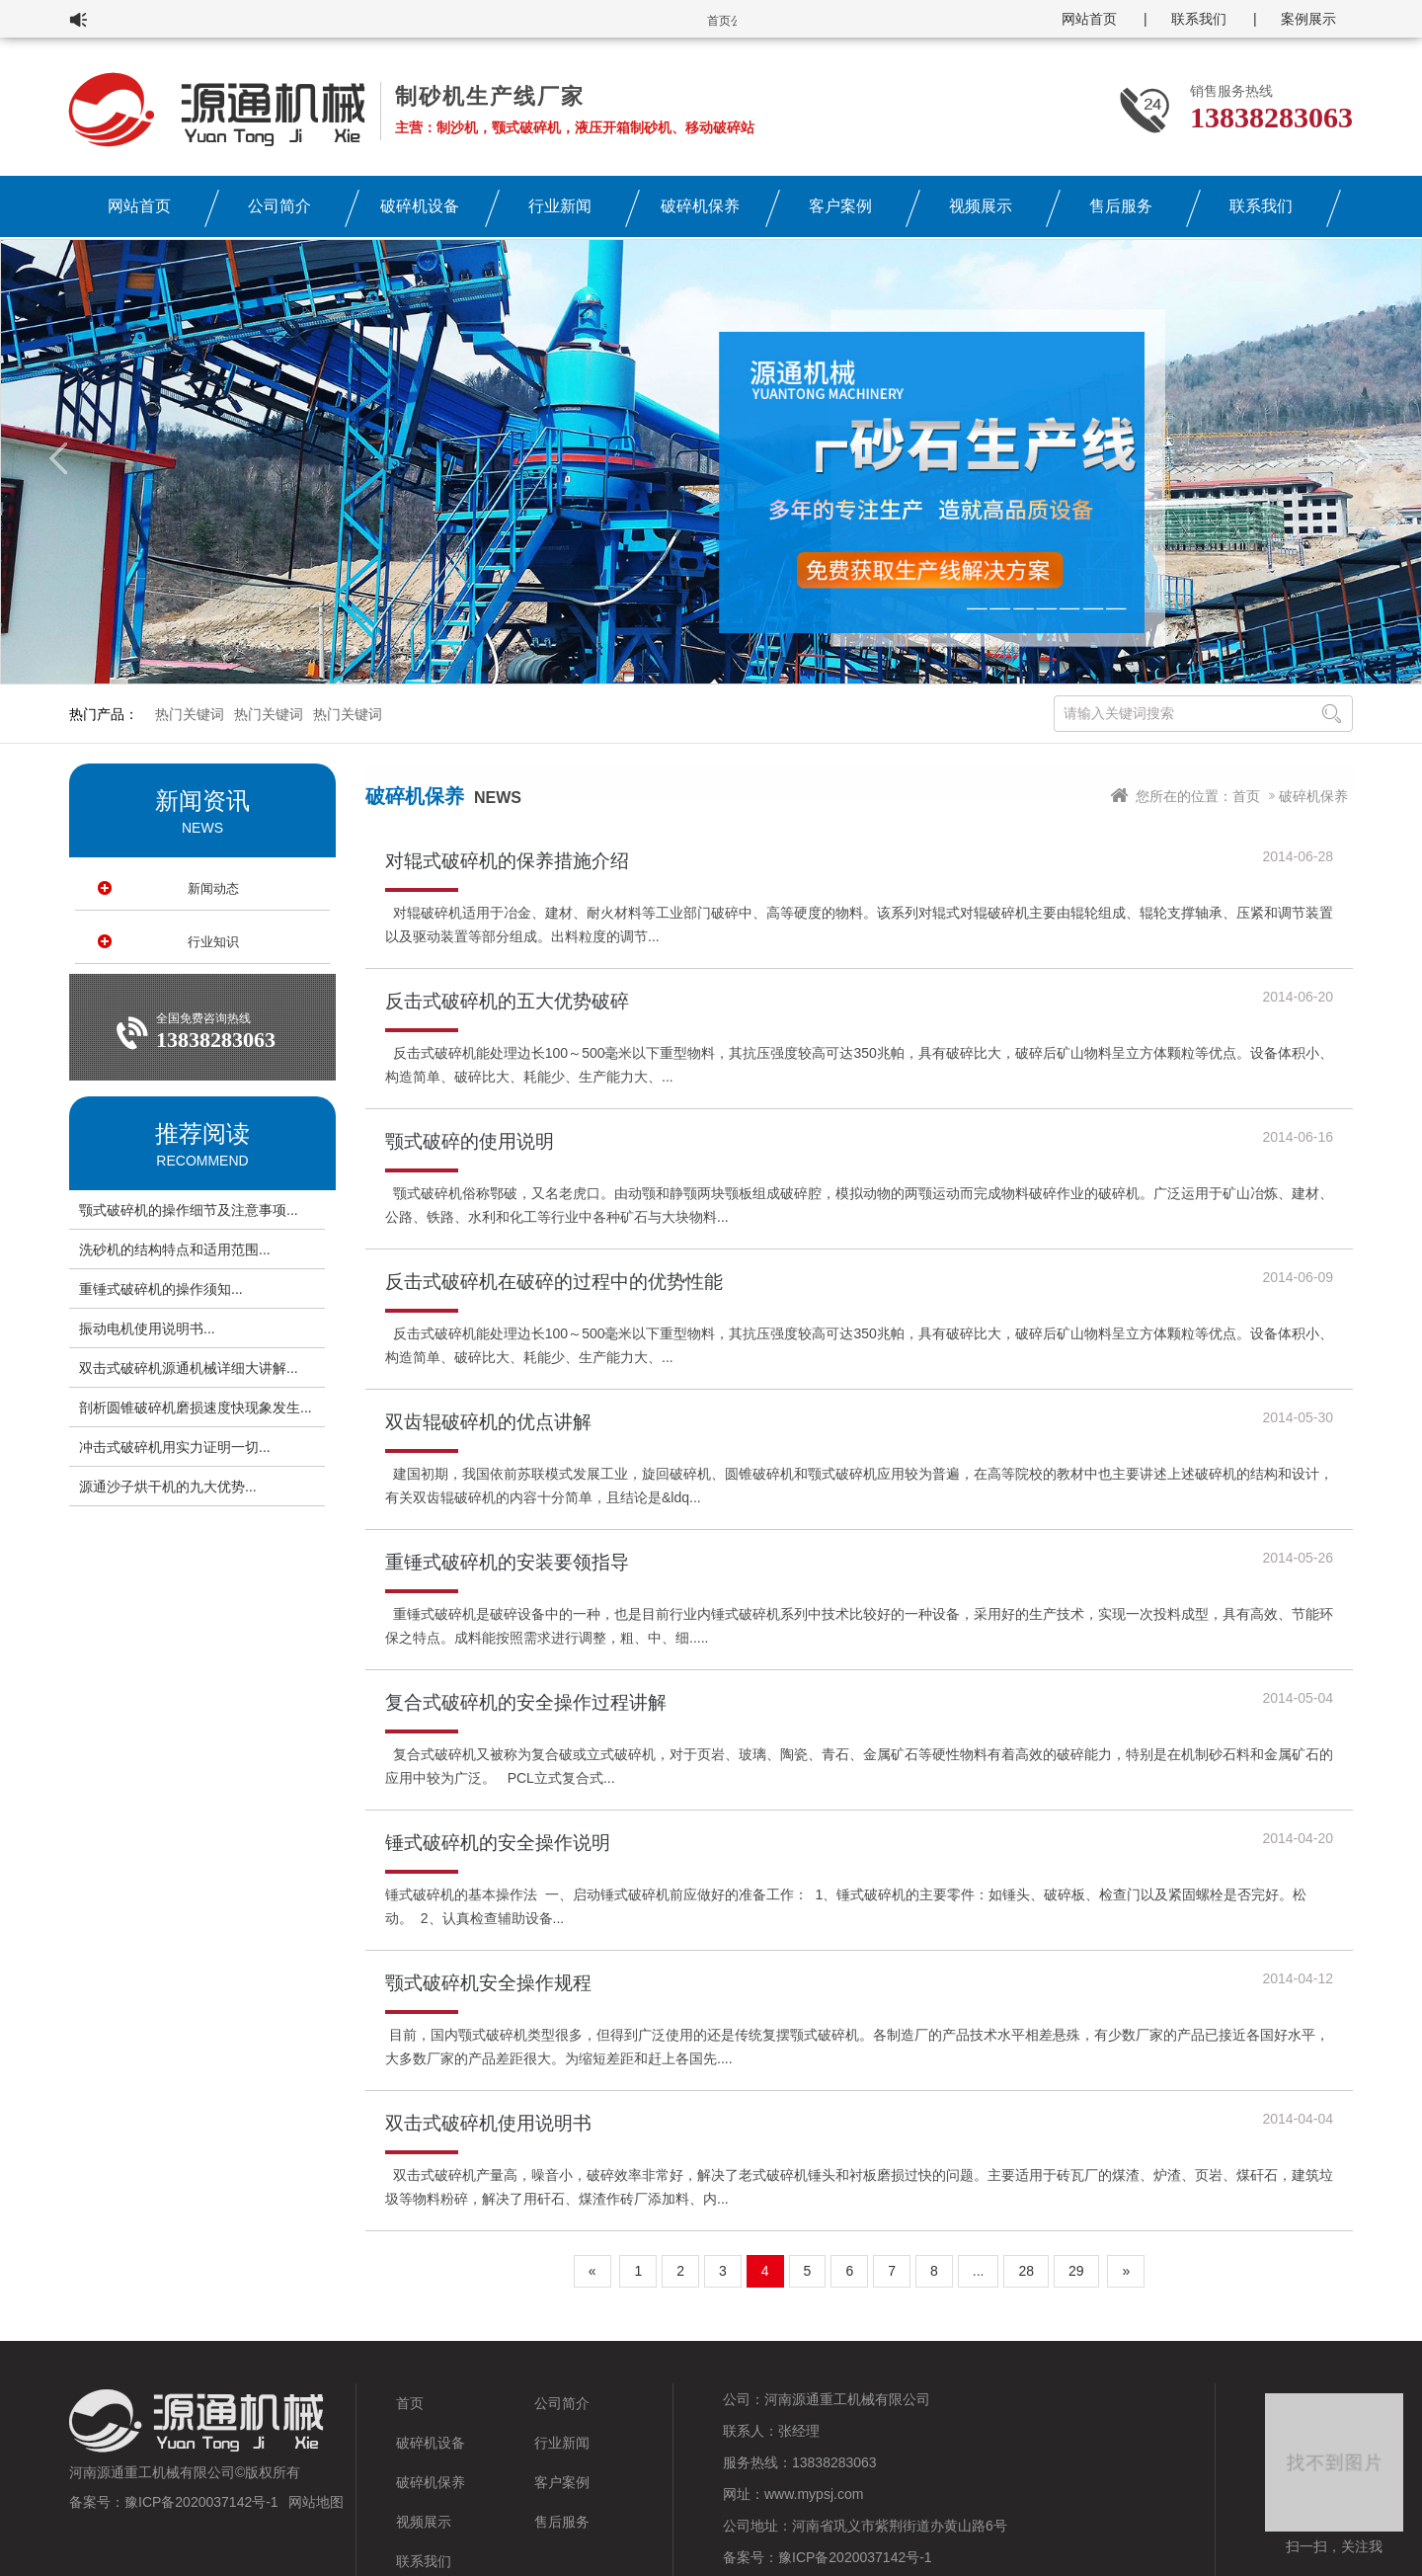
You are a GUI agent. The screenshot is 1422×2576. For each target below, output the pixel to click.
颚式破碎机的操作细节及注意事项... (188, 1210)
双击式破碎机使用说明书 (488, 2123)
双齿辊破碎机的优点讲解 (488, 1421)
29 (1076, 2271)
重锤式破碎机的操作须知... (161, 1289)
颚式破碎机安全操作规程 (488, 1982)
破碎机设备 (419, 206)
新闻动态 (213, 888)
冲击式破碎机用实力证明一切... (175, 1447)
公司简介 (279, 206)
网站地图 (316, 2502)
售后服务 (1120, 206)
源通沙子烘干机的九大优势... (168, 1486)
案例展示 (1308, 19)
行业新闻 (560, 206)
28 (1026, 2271)
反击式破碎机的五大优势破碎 (507, 1001)
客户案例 (840, 206)
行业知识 (213, 941)
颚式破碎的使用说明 (469, 1141)
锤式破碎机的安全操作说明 (497, 1842)
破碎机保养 (700, 206)
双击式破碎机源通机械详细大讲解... (188, 1368)
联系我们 (1198, 19)
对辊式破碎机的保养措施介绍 (507, 860)
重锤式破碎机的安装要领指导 (507, 1562)
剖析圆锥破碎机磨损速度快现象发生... (195, 1407)
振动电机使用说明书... (147, 1328)
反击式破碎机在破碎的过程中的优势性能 (554, 1281)
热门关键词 (189, 714)
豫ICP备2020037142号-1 (201, 2502)
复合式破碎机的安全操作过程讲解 (526, 1702)
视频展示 (980, 206)
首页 (1246, 796)
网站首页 (1089, 19)
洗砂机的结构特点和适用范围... (175, 1249)
